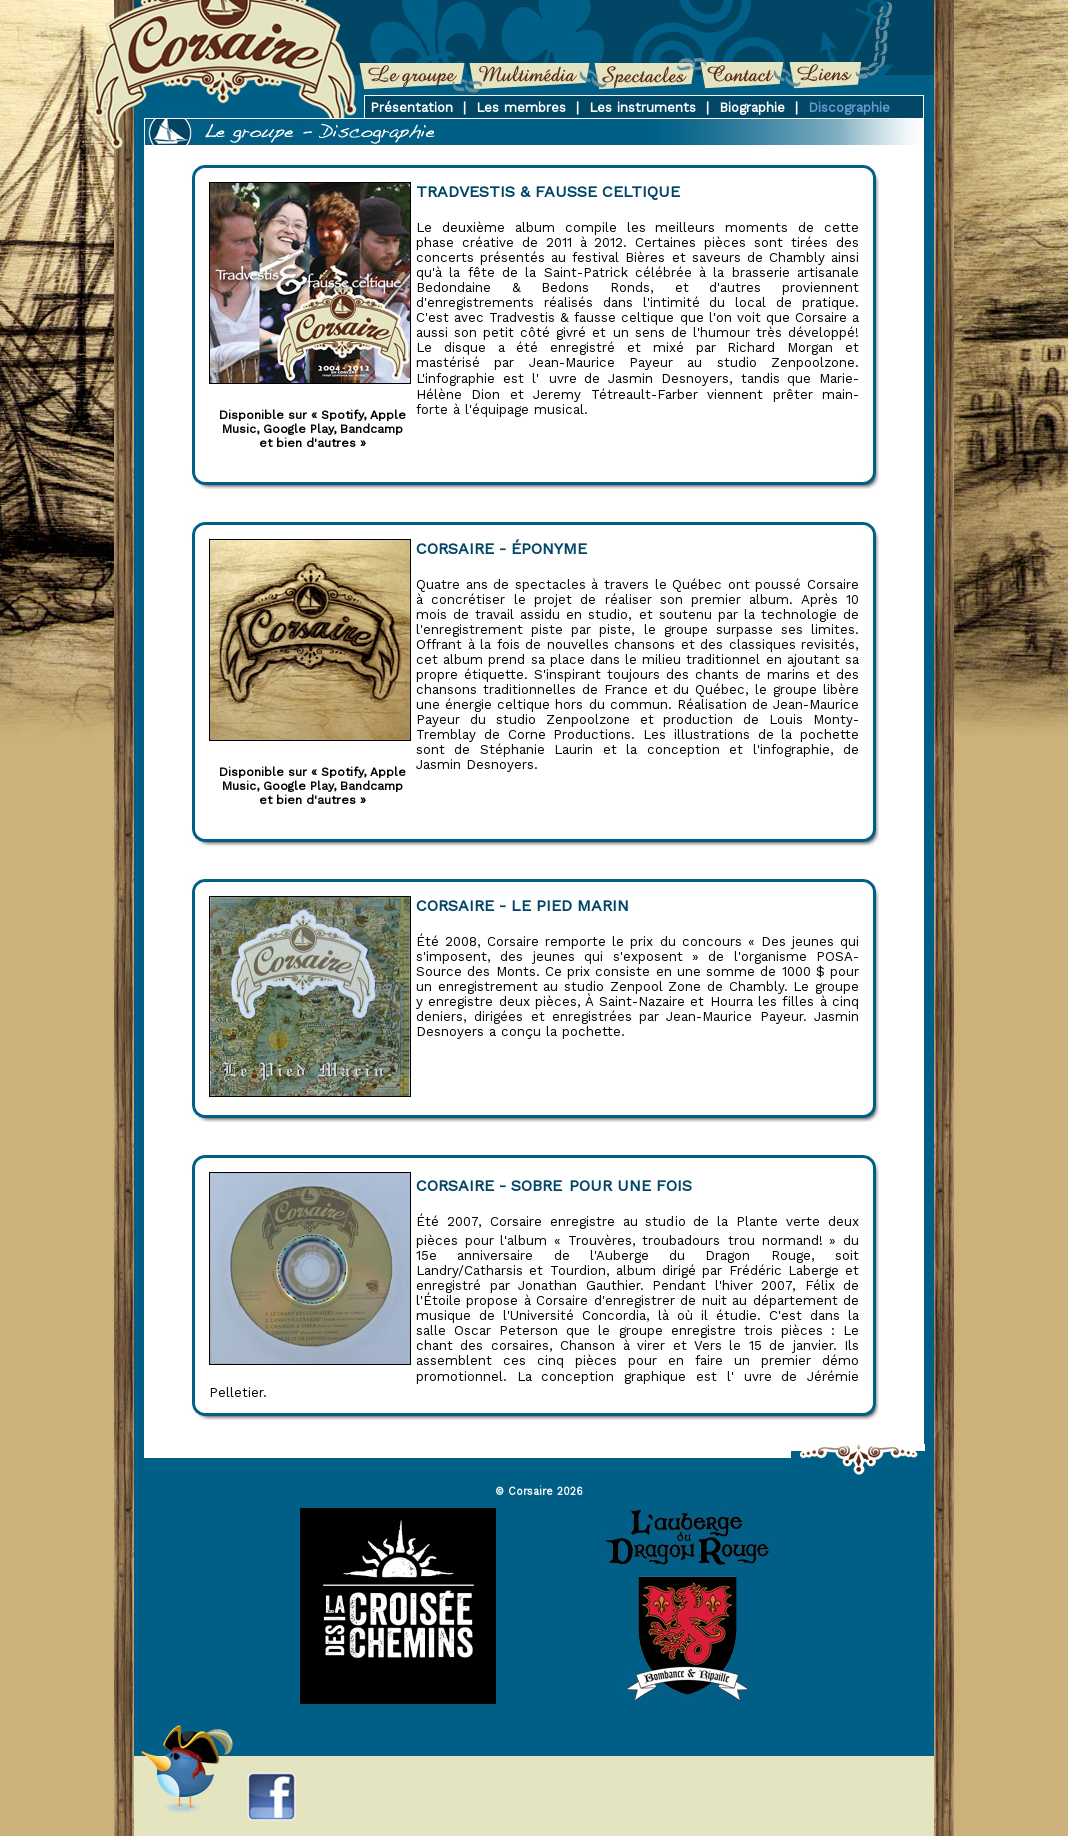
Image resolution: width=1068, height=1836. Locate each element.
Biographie (752, 107)
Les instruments (642, 107)
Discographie (849, 107)
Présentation (411, 107)
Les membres (521, 107)
